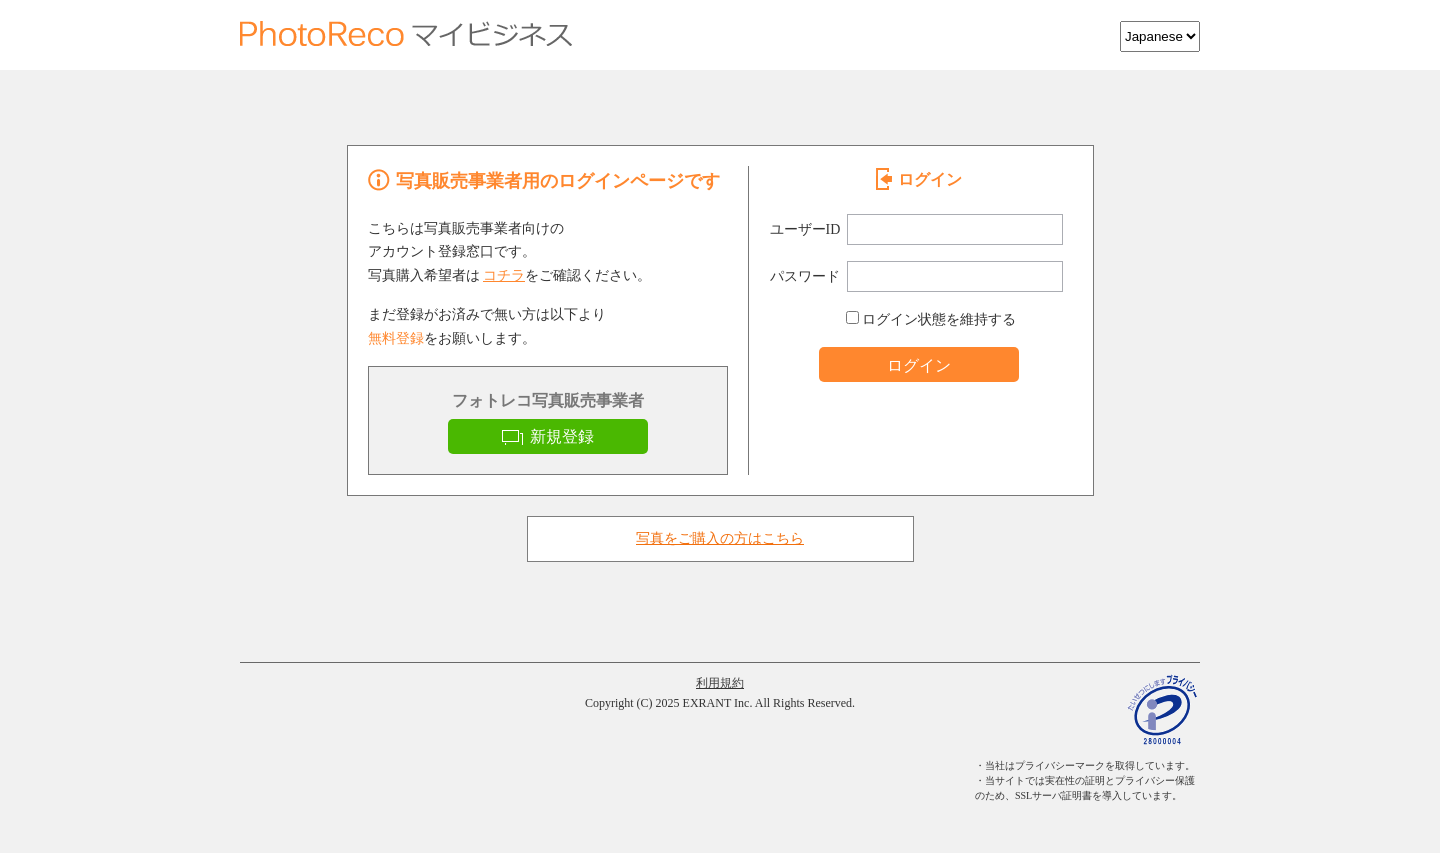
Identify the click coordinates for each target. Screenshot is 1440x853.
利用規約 (720, 683)
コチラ (504, 275)
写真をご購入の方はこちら (720, 538)
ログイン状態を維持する (931, 319)
